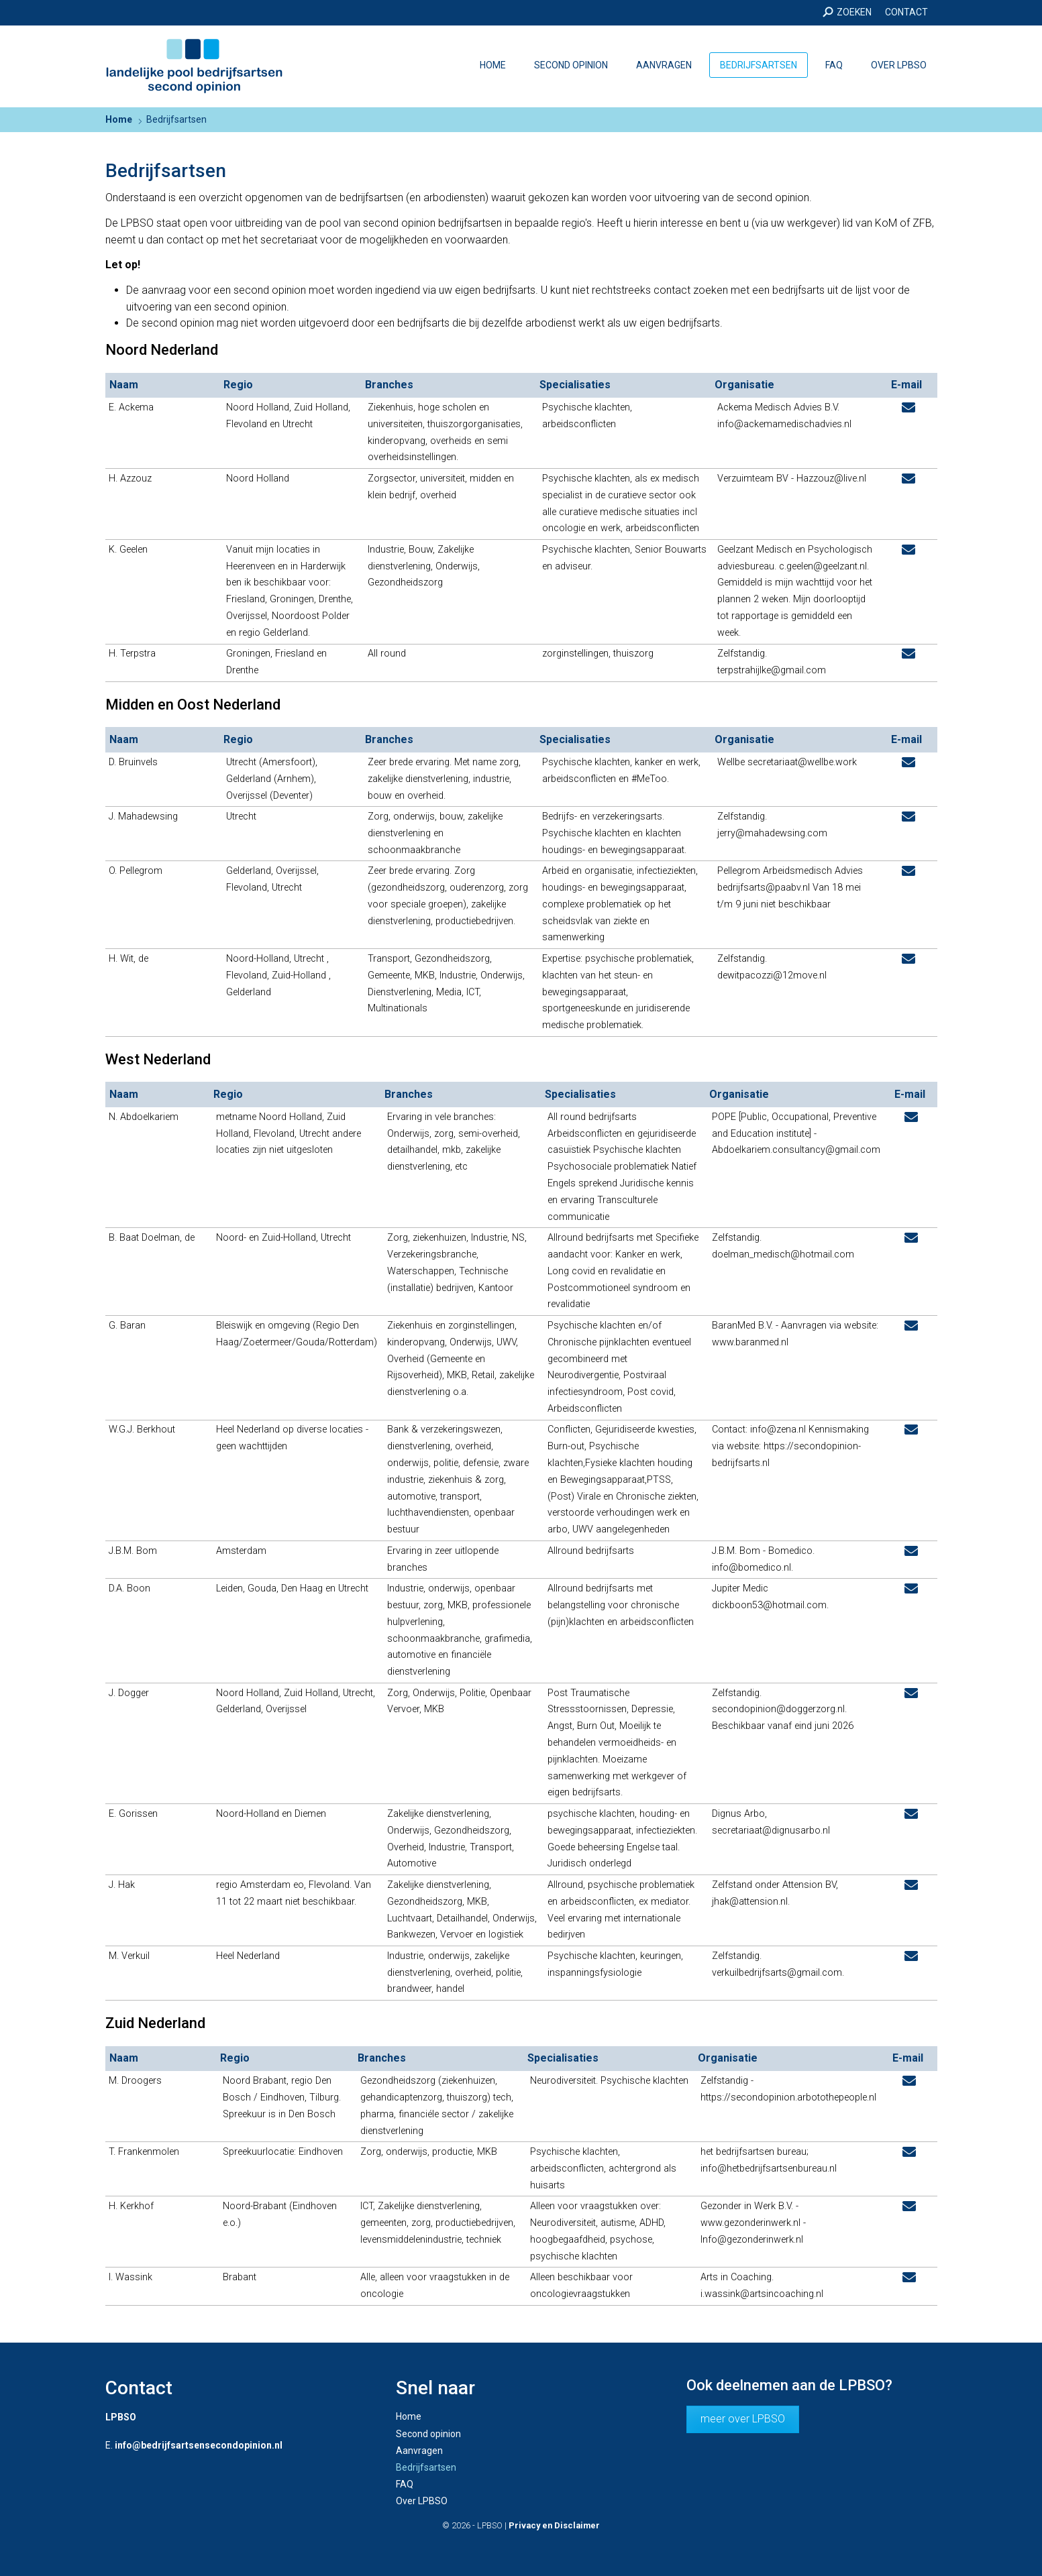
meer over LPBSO (742, 2418)
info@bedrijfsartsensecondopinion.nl (198, 2445)
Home (493, 65)
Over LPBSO (899, 65)
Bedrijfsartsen (758, 65)
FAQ (834, 65)
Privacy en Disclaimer (554, 2525)
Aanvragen (664, 65)
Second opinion (571, 65)
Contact (906, 12)
